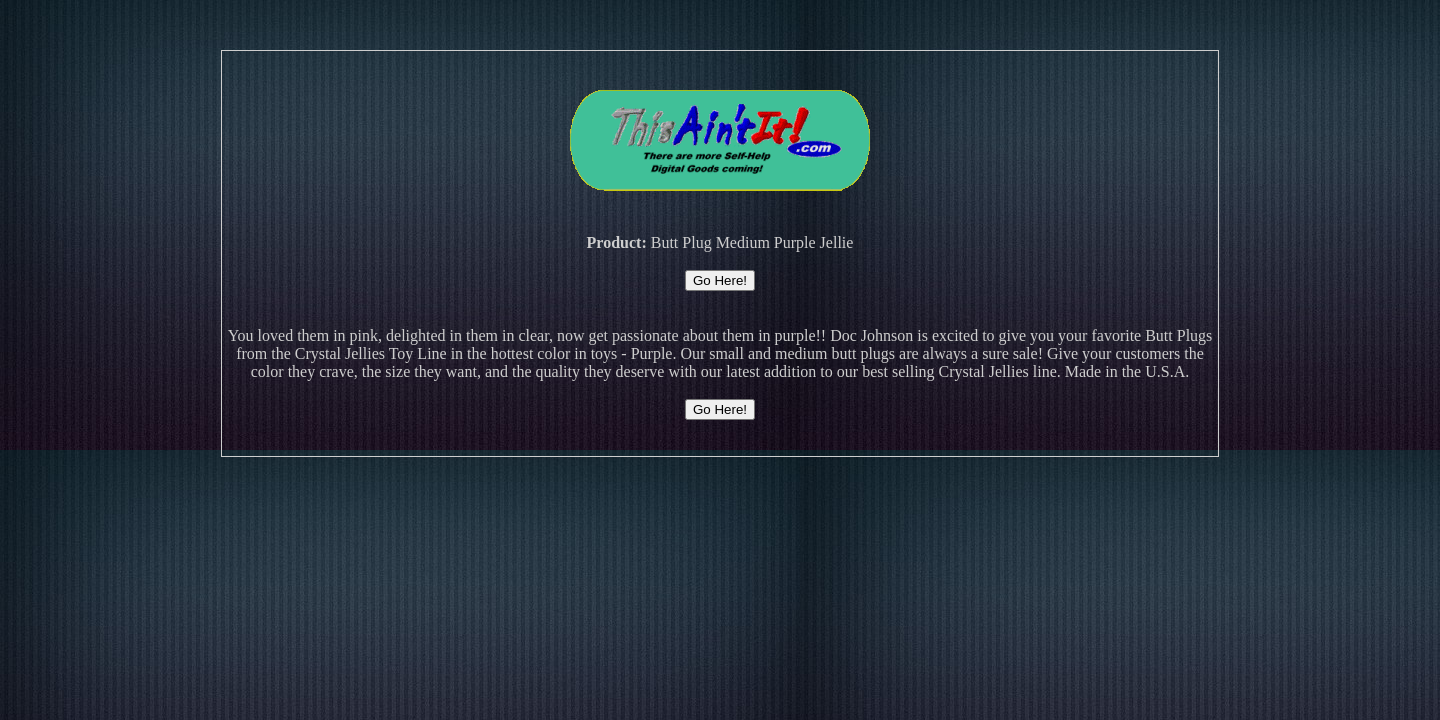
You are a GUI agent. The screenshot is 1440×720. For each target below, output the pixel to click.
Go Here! (720, 280)
